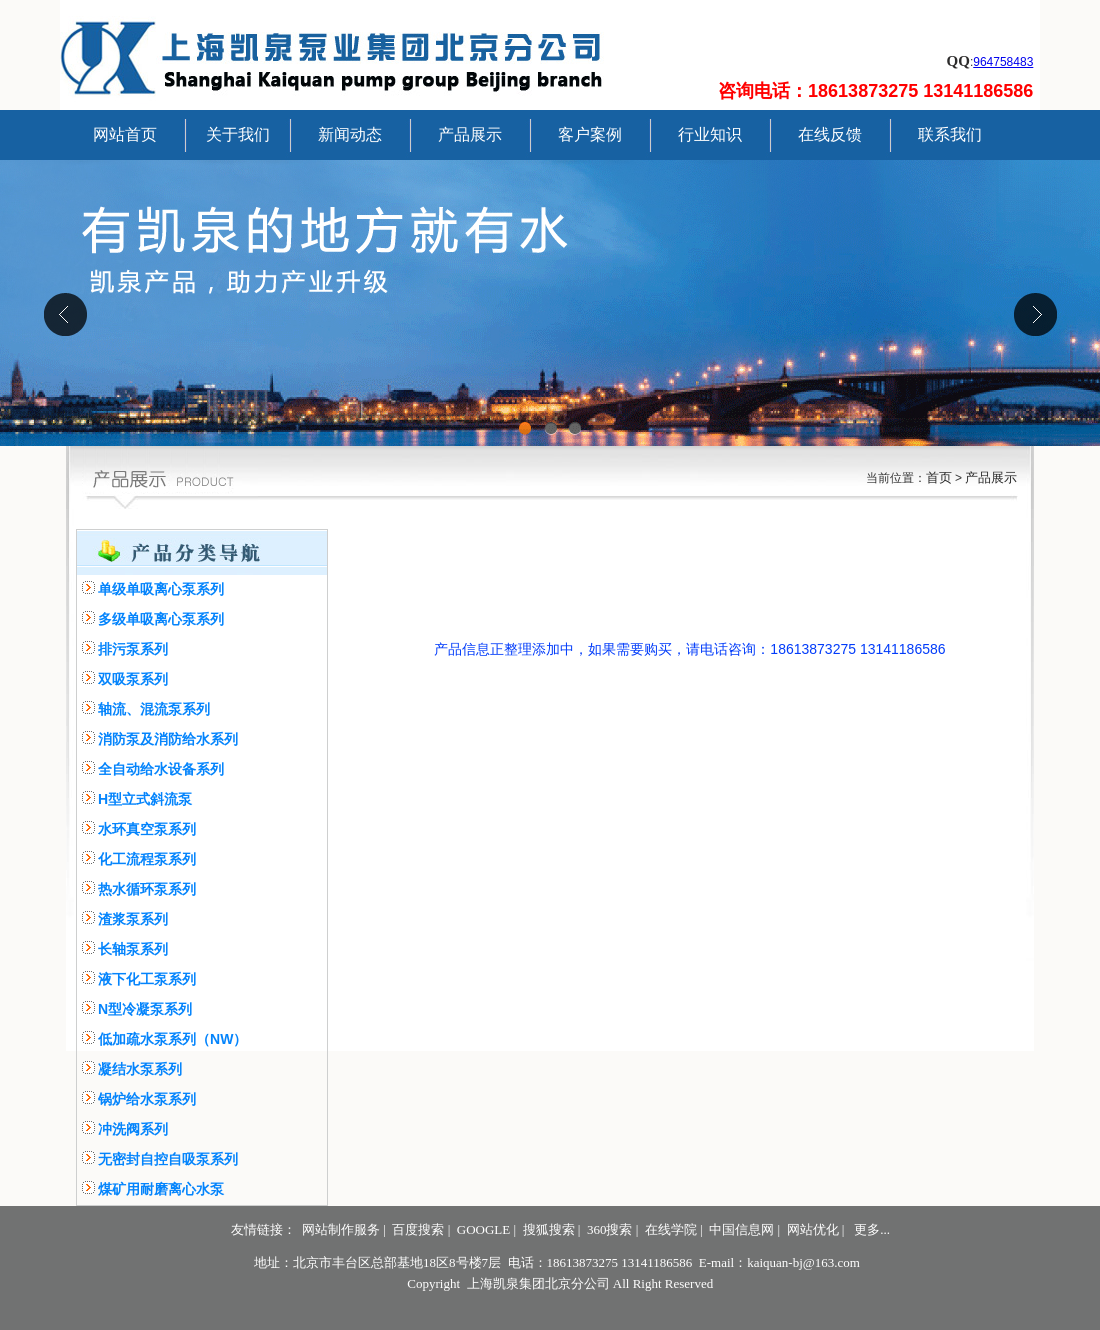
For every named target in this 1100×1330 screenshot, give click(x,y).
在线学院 (671, 1229)
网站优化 (813, 1229)
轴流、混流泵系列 (154, 709)
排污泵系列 (133, 649)
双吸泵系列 (133, 679)
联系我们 (950, 134)
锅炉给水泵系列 (147, 1099)
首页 (939, 477)
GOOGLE (483, 1229)
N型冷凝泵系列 (145, 1009)
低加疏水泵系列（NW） (172, 1039)
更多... (872, 1229)
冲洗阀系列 (133, 1129)
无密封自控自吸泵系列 (168, 1159)
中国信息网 (741, 1229)
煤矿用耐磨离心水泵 (161, 1189)
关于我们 (238, 134)
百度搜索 (418, 1229)
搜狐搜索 (549, 1229)
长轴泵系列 (133, 949)
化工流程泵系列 (147, 859)
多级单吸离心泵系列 (161, 619)
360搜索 (610, 1229)
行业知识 (710, 134)
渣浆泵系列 (133, 919)
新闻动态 (350, 134)
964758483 (1003, 62)
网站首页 (125, 134)
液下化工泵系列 (147, 979)
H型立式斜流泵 (145, 799)
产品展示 (470, 134)
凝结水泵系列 (140, 1069)
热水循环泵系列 (147, 889)
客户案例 (590, 134)
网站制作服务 (341, 1229)
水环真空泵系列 (147, 829)
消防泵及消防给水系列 (168, 739)
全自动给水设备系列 (161, 769)
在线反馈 (830, 134)
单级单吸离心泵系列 (161, 589)
